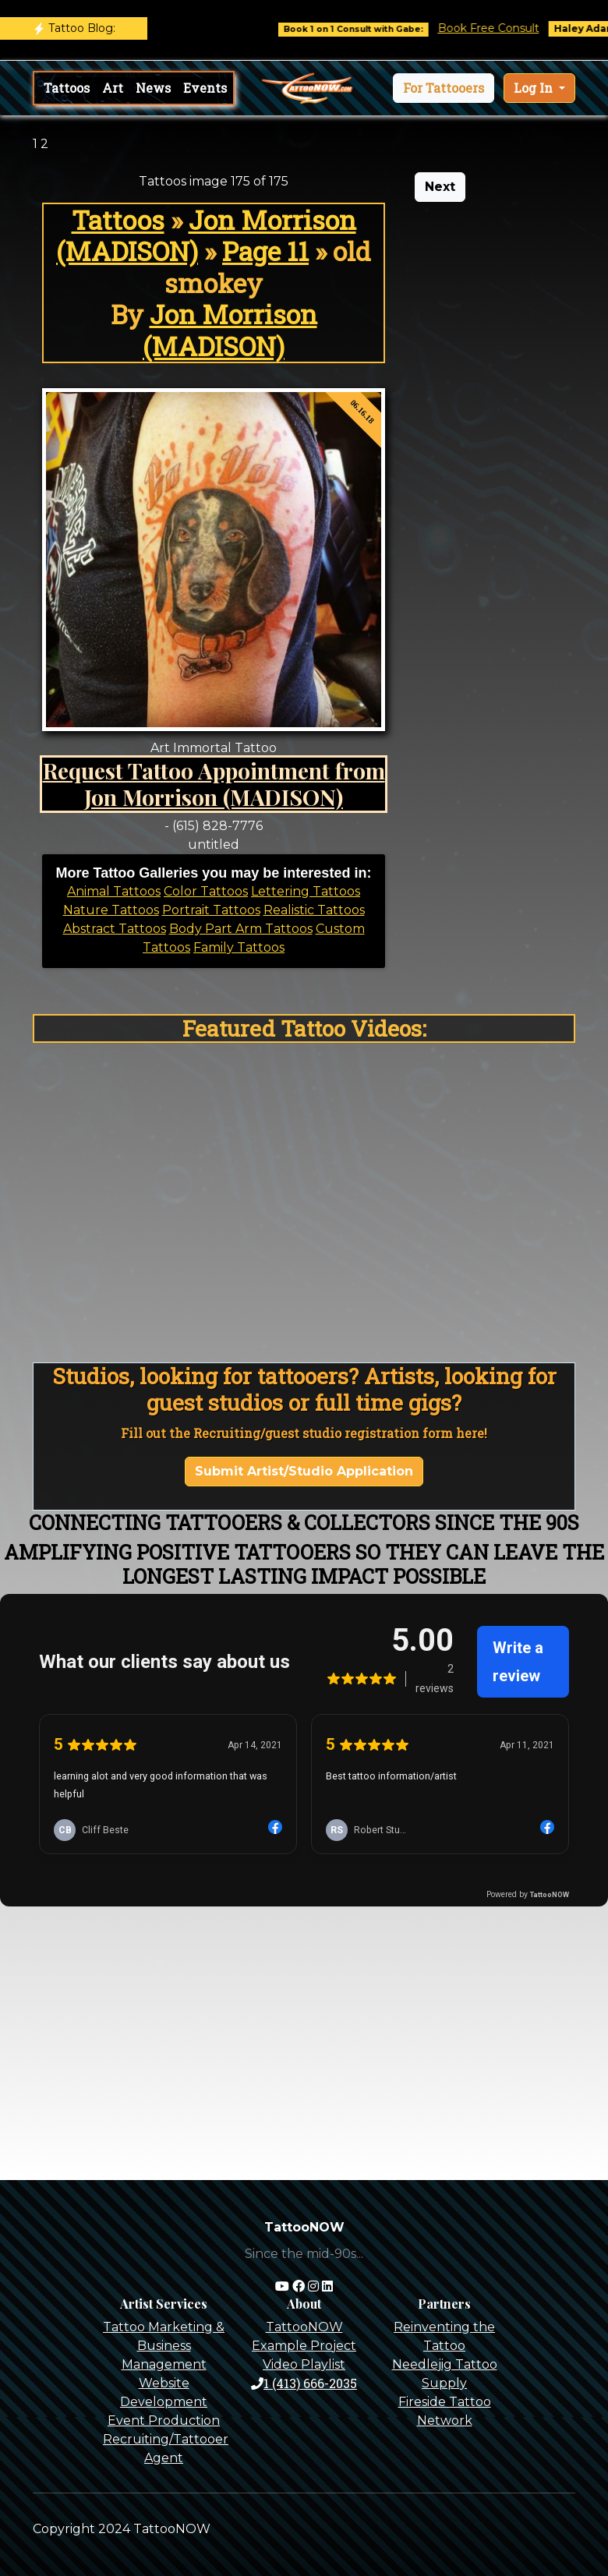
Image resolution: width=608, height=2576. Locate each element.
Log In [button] (535, 88)
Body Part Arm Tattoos (241, 928)
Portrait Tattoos (211, 910)
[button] (443, 88)
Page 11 (265, 251)
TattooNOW (304, 2327)
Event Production (164, 2420)
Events (205, 88)
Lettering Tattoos (305, 891)
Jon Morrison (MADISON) (206, 235)
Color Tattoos (206, 891)
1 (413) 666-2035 (304, 2383)
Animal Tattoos (114, 891)
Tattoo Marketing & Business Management (163, 2346)
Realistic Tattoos (314, 910)
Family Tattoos (239, 947)
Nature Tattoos (111, 910)
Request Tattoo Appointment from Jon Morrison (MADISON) (214, 783)
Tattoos (67, 88)
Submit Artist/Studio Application (304, 1471)
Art (112, 88)
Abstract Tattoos (114, 928)
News (153, 88)
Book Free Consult (502, 28)
